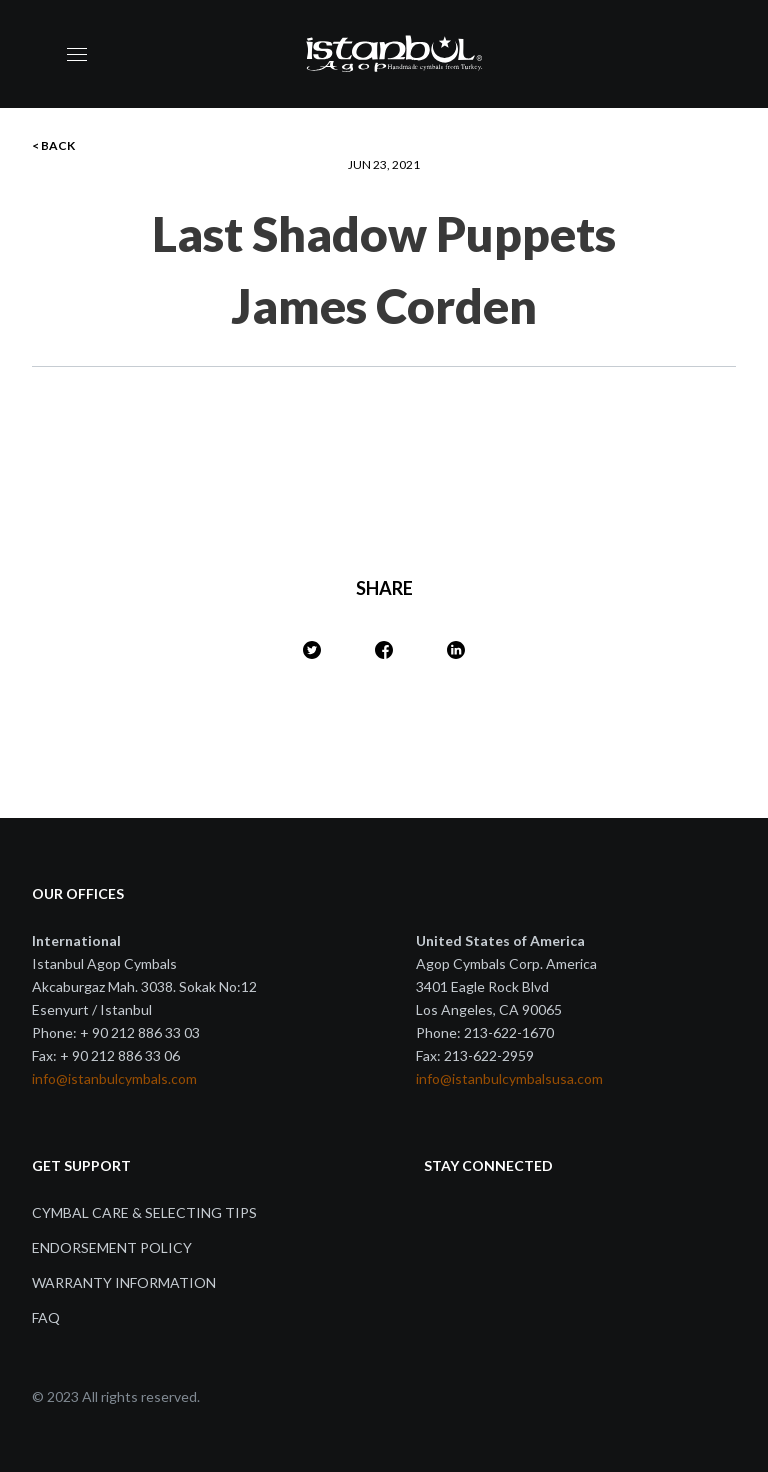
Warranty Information (124, 1282)
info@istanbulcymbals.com (114, 1078)
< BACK (53, 145)
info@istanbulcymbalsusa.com (509, 1078)
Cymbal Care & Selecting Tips (144, 1212)
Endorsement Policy (112, 1247)
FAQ (46, 1317)
